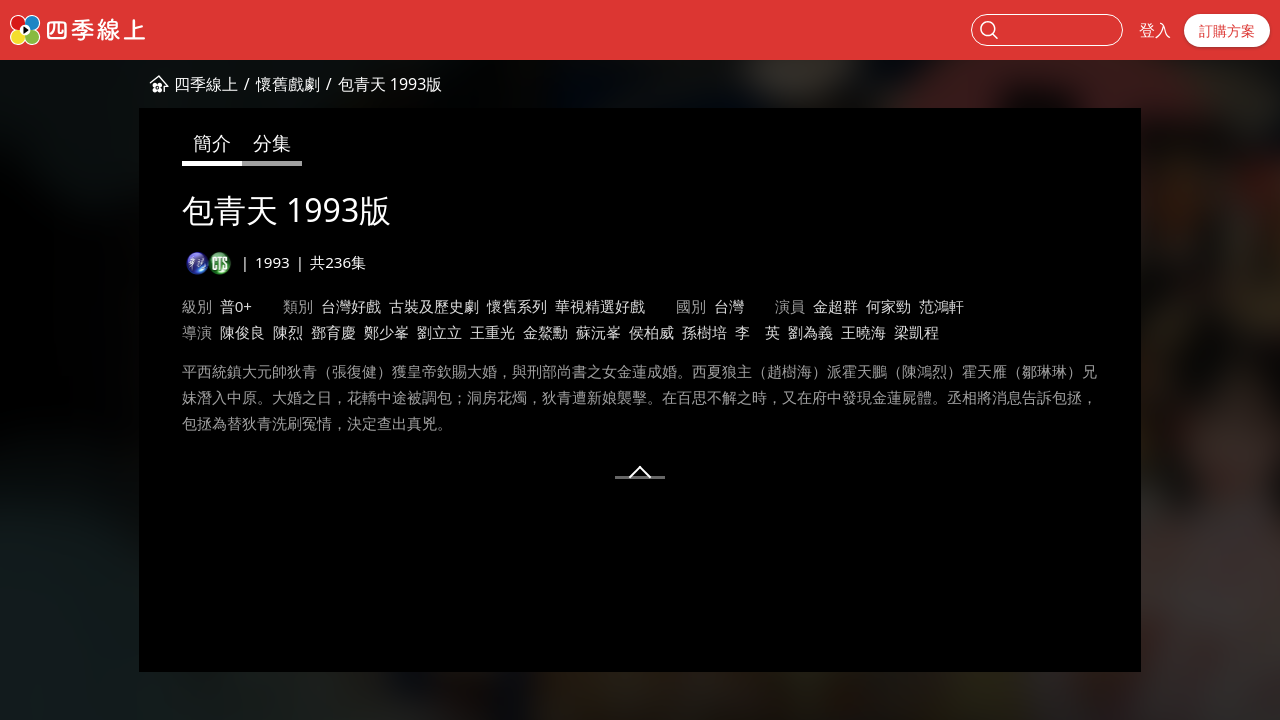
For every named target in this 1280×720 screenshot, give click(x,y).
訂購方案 (1227, 30)
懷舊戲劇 (288, 84)
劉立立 (439, 332)
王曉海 (863, 332)
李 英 (757, 332)
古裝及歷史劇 (434, 306)
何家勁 (888, 306)
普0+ (236, 306)
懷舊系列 (517, 306)
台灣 (729, 306)
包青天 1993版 (390, 84)
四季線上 (206, 84)
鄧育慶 (333, 332)
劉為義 (810, 332)
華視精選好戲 (600, 306)
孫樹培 (704, 332)
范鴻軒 (941, 306)
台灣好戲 (351, 306)
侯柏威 (651, 332)
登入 (1155, 30)
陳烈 (288, 332)
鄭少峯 (386, 332)
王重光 (492, 332)
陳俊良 (242, 332)
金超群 (835, 306)
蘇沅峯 (598, 332)
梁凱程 (916, 332)
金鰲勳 (545, 332)
